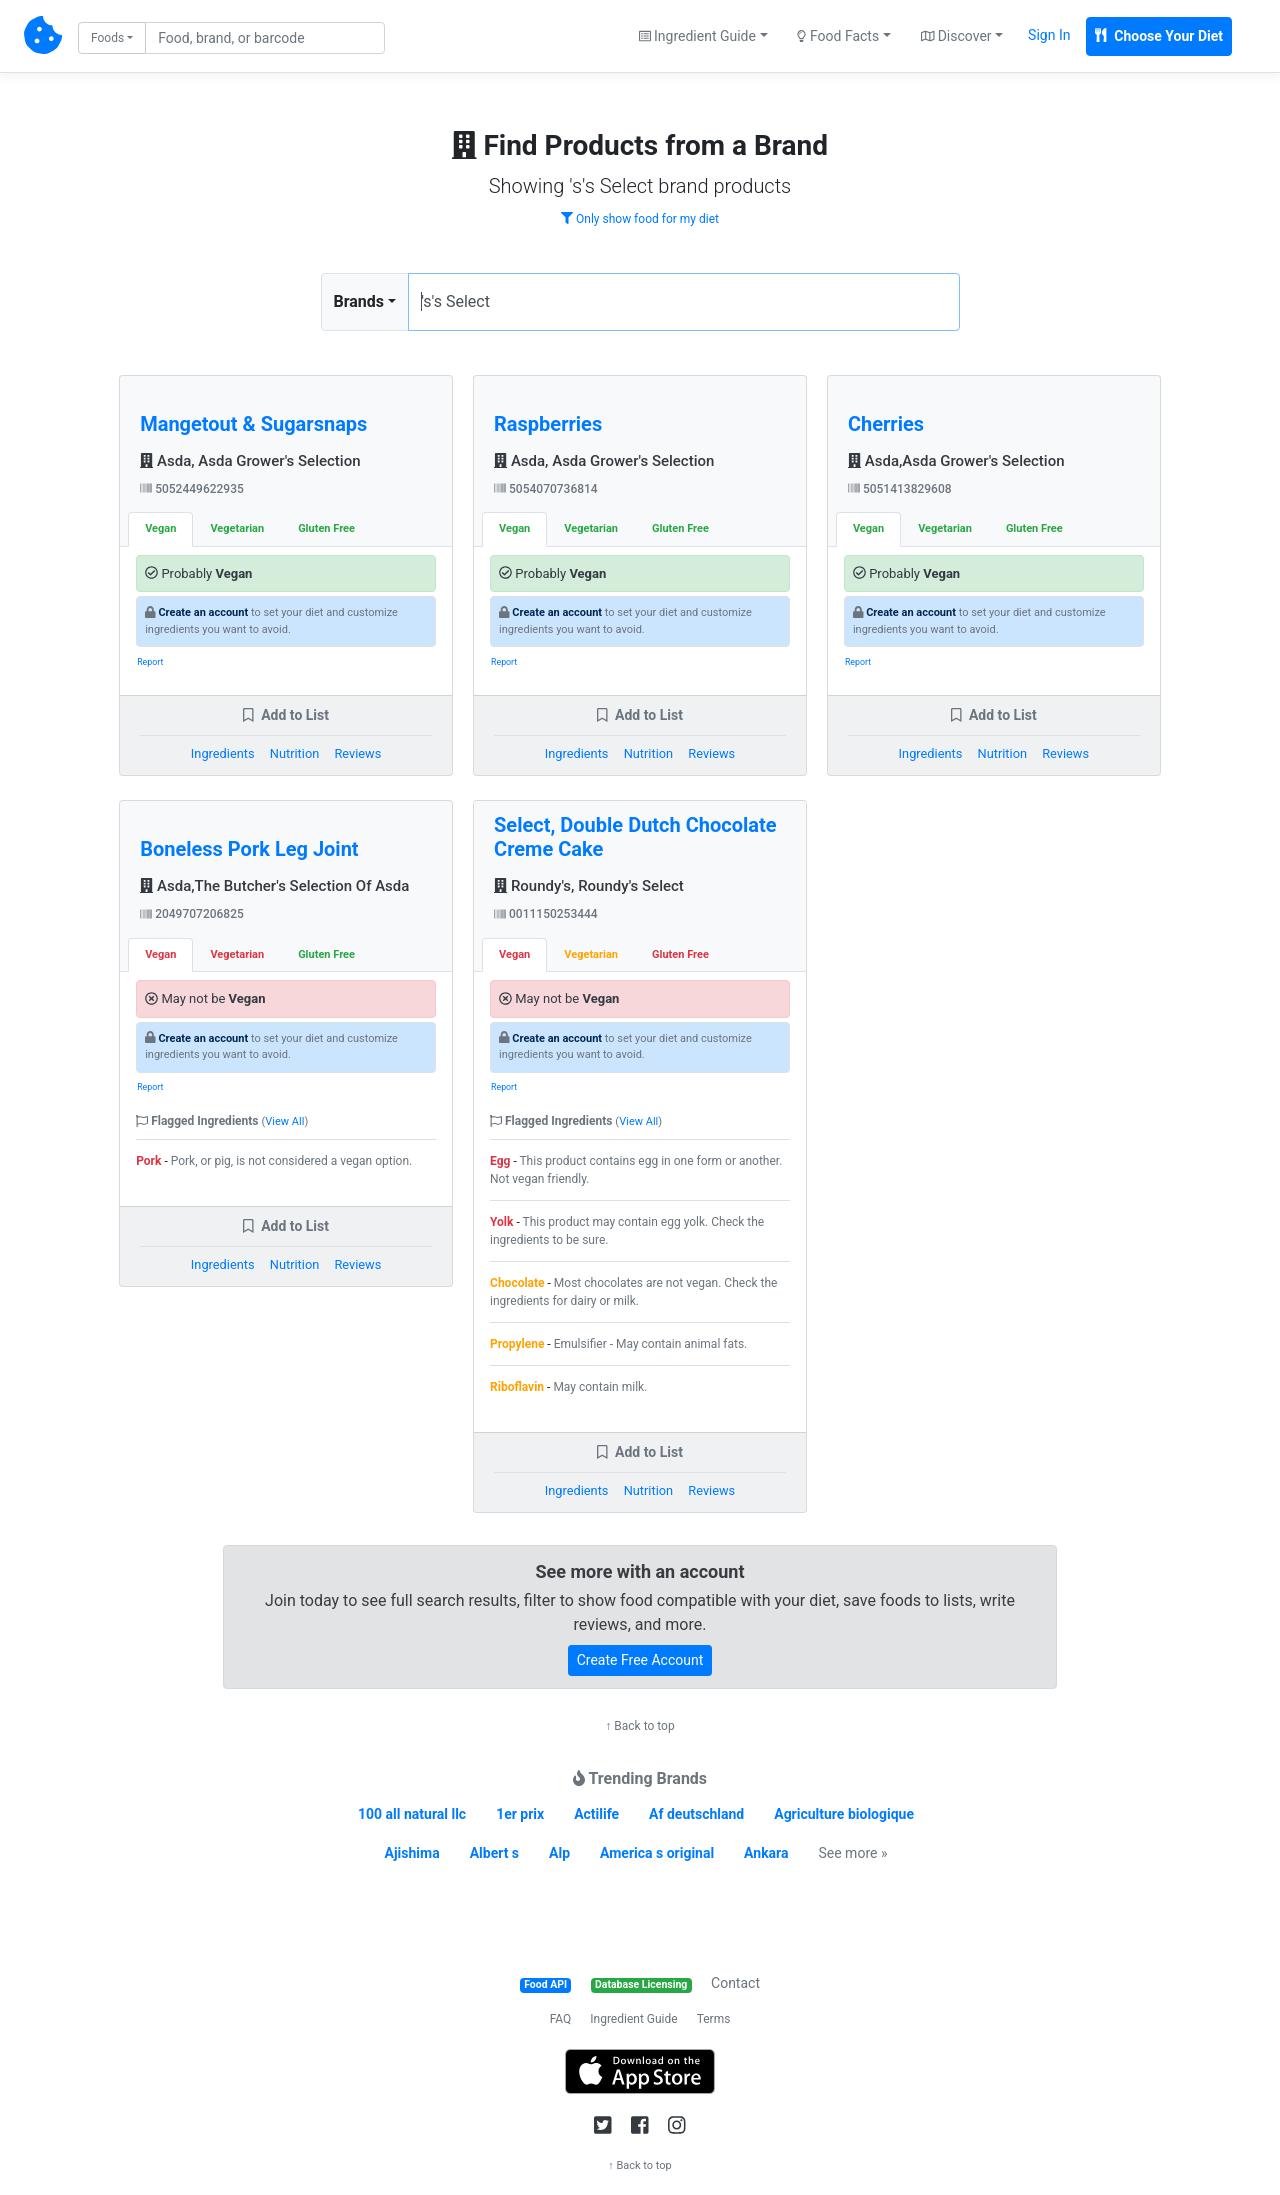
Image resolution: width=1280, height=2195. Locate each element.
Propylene (517, 1344)
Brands (359, 301)
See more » (852, 1853)
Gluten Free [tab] (326, 528)
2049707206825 (192, 914)
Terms (714, 2019)
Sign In (1049, 35)
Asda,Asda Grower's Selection (956, 461)
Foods (107, 38)
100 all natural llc (412, 1814)
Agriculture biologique (844, 1814)
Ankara (766, 1853)
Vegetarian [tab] (237, 528)
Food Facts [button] (838, 36)
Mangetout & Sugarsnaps (253, 424)
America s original (657, 1853)
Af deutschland (696, 1814)
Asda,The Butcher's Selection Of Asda (274, 886)
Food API (545, 1984)
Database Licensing (641, 1984)
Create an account (203, 612)
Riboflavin (517, 1387)
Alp (559, 1853)
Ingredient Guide (633, 2019)
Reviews (357, 753)
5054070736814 (546, 489)
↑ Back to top (639, 1726)
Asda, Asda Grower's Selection (250, 461)
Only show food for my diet (640, 219)
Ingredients (223, 753)
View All (284, 1121)
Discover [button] (956, 36)
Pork (148, 1161)
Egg (500, 1161)
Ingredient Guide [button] (697, 36)
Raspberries (548, 424)
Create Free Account (640, 1660)
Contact (735, 1983)
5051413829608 (900, 489)
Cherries (886, 424)
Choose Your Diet (1159, 36)
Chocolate (517, 1283)
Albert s (494, 1853)
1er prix (520, 1814)
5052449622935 (192, 489)
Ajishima (412, 1853)
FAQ (561, 2019)
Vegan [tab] (160, 528)
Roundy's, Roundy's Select (589, 886)
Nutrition (294, 753)
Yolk (501, 1222)
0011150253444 (546, 914)
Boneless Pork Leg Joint (249, 849)
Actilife (596, 1814)
